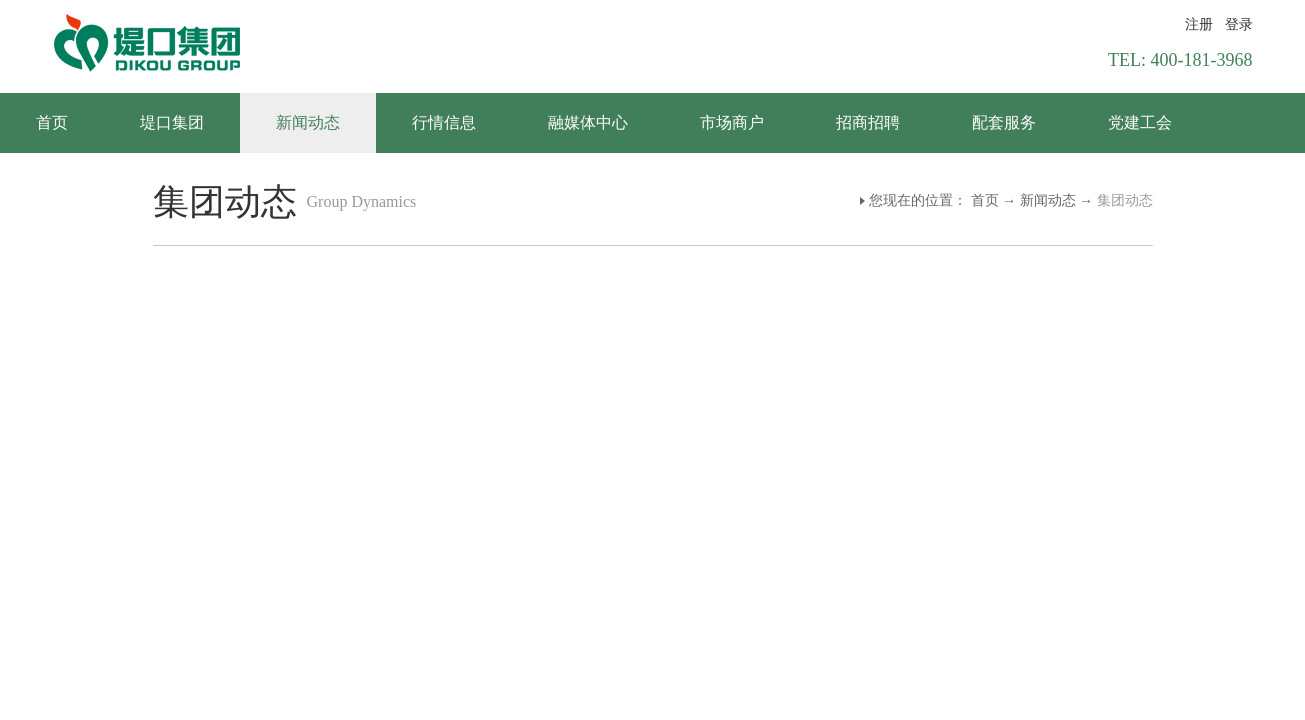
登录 (1239, 24)
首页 (52, 122)
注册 (1199, 24)
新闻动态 (1048, 200)
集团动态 (1125, 200)
